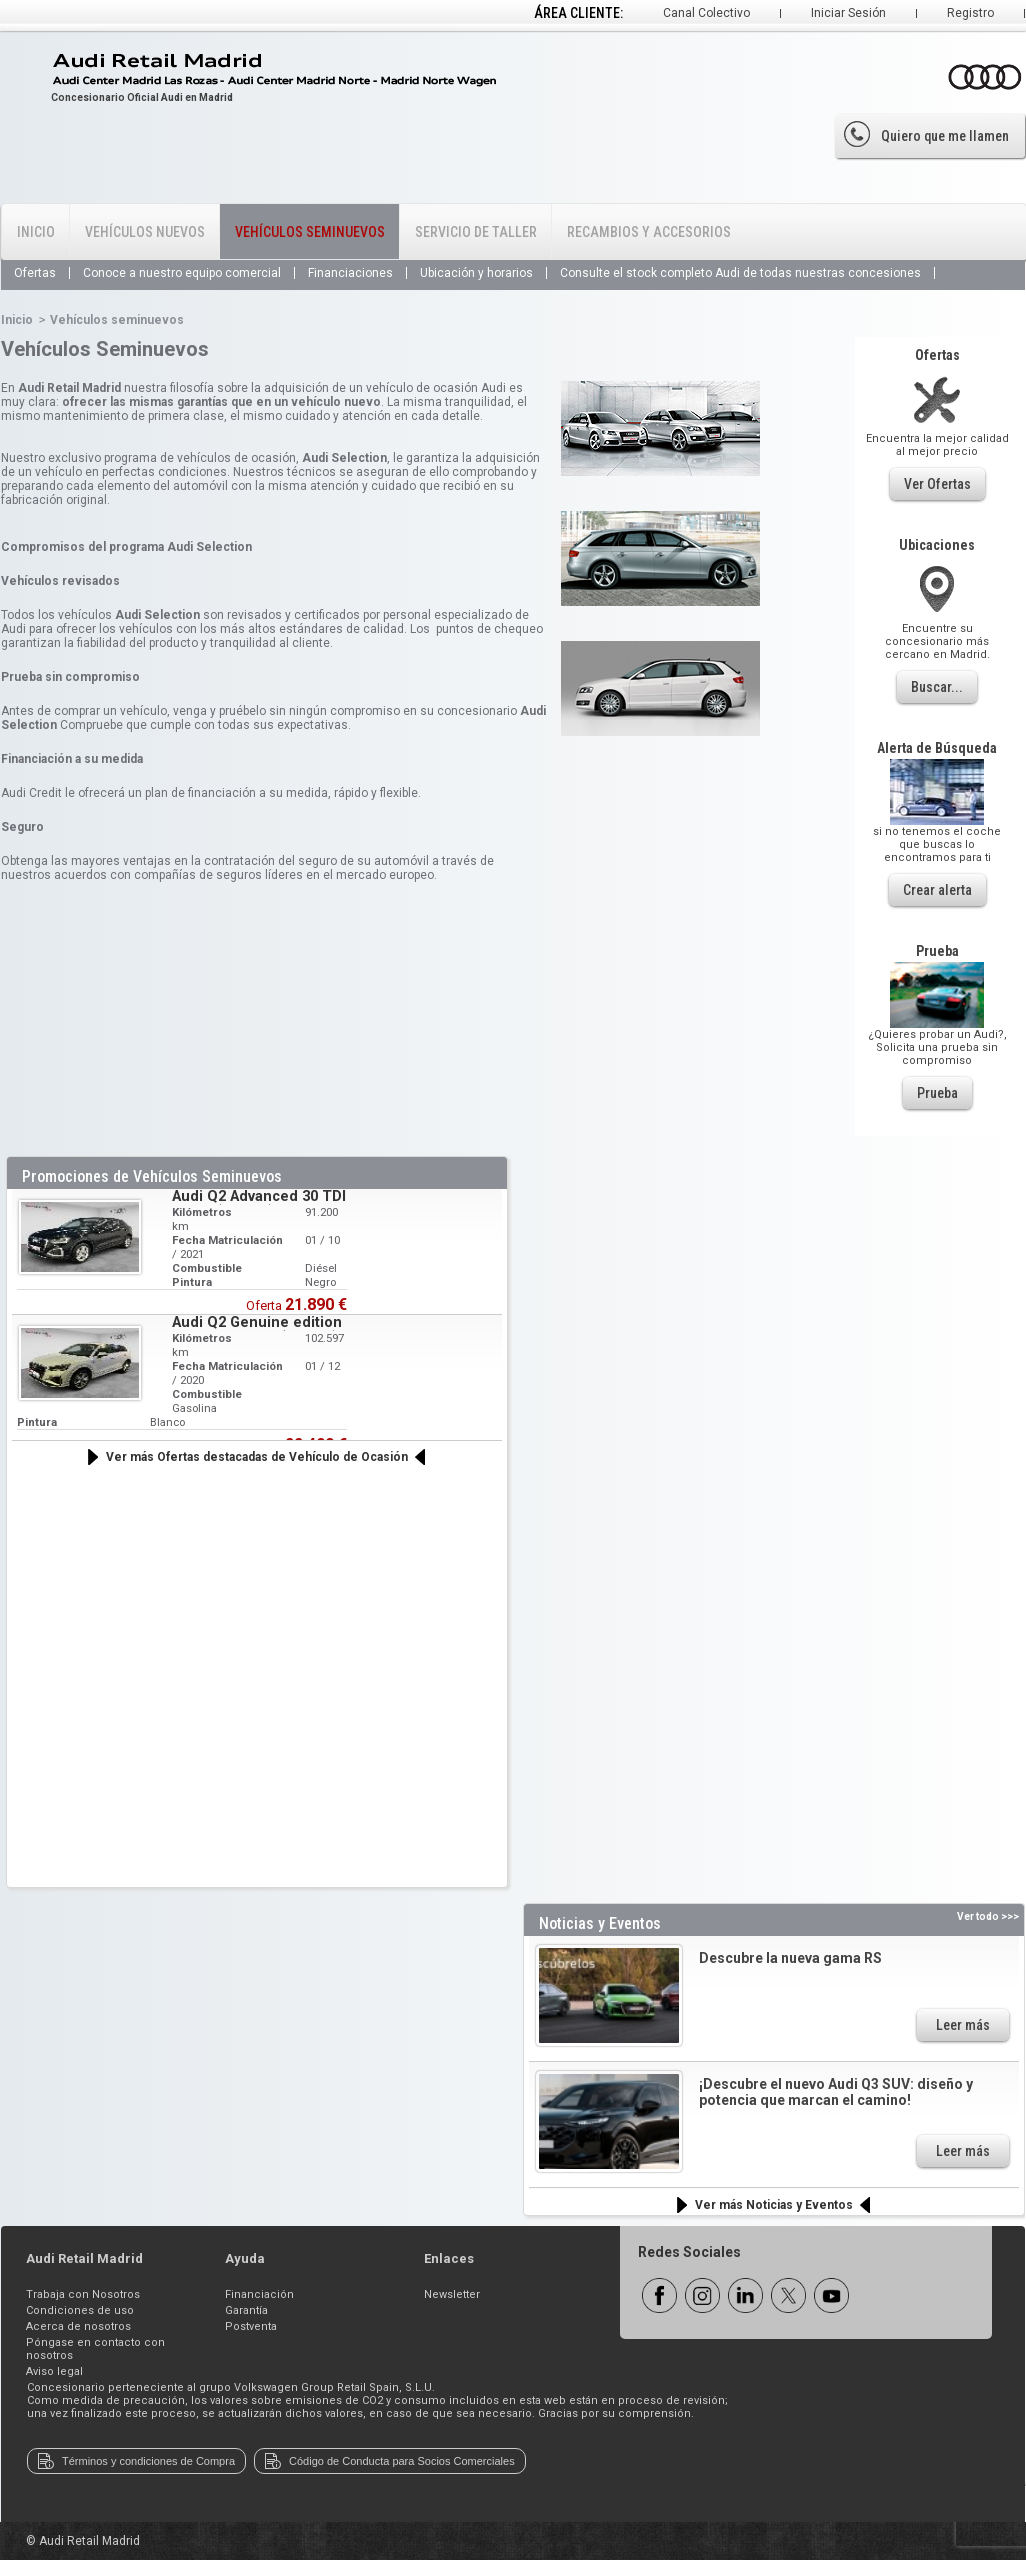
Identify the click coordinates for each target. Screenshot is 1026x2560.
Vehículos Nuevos (145, 232)
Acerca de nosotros (78, 2326)
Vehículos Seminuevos (310, 232)
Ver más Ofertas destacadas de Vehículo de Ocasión (257, 1457)
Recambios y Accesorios (649, 232)
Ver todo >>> (988, 1916)
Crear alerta (937, 890)
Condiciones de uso (80, 2310)
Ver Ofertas (937, 484)
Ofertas (35, 273)
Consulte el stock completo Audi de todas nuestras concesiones (740, 273)
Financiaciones (350, 273)
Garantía (246, 2310)
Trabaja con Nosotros (83, 2294)
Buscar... (937, 687)
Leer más (963, 2025)
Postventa (251, 2326)
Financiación (259, 2294)
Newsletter (452, 2294)
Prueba (937, 1093)
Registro (970, 13)
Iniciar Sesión (848, 13)
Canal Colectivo (706, 13)
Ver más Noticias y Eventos (774, 2205)
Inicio (36, 232)
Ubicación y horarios (476, 273)
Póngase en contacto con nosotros (95, 2349)
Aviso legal (54, 2371)
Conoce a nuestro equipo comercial (182, 273)
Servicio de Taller (476, 232)
